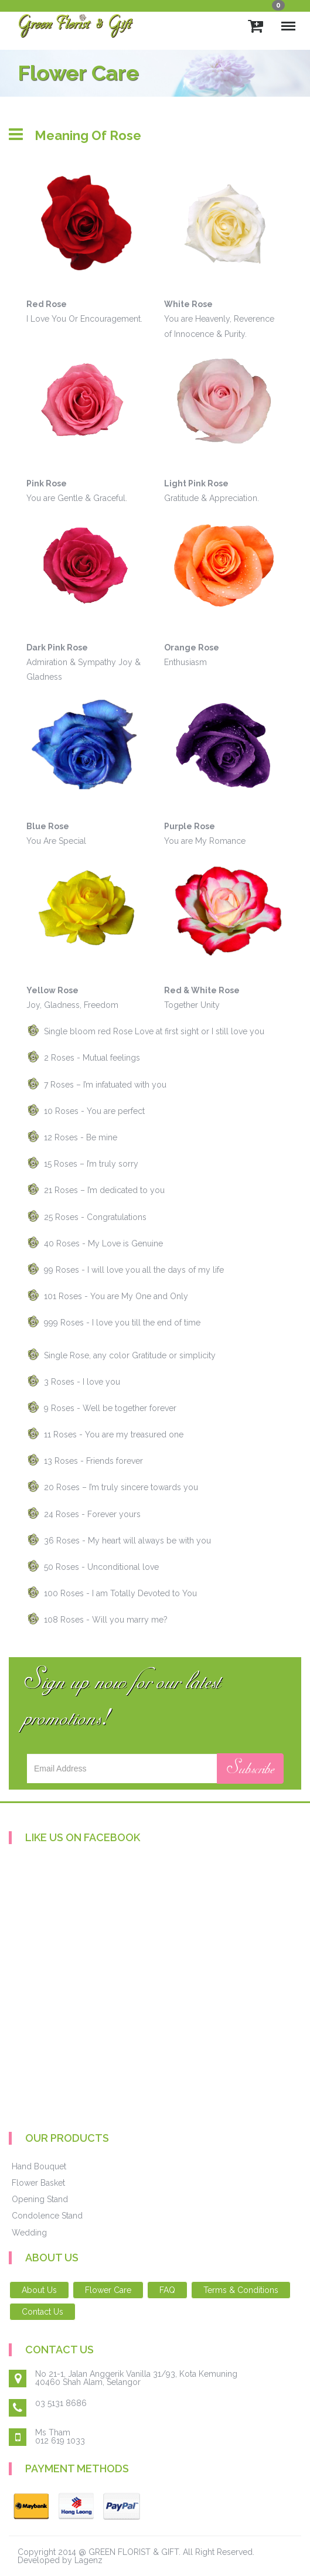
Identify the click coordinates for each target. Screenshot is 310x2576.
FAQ (167, 2290)
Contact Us (42, 2311)
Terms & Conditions (240, 2290)
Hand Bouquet (39, 2166)
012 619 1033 (60, 2440)
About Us (39, 2290)
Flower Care (108, 2290)
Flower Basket (38, 2182)
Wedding (29, 2232)
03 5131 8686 (61, 2403)
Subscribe (250, 1768)
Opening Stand (40, 2199)
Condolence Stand (47, 2215)
